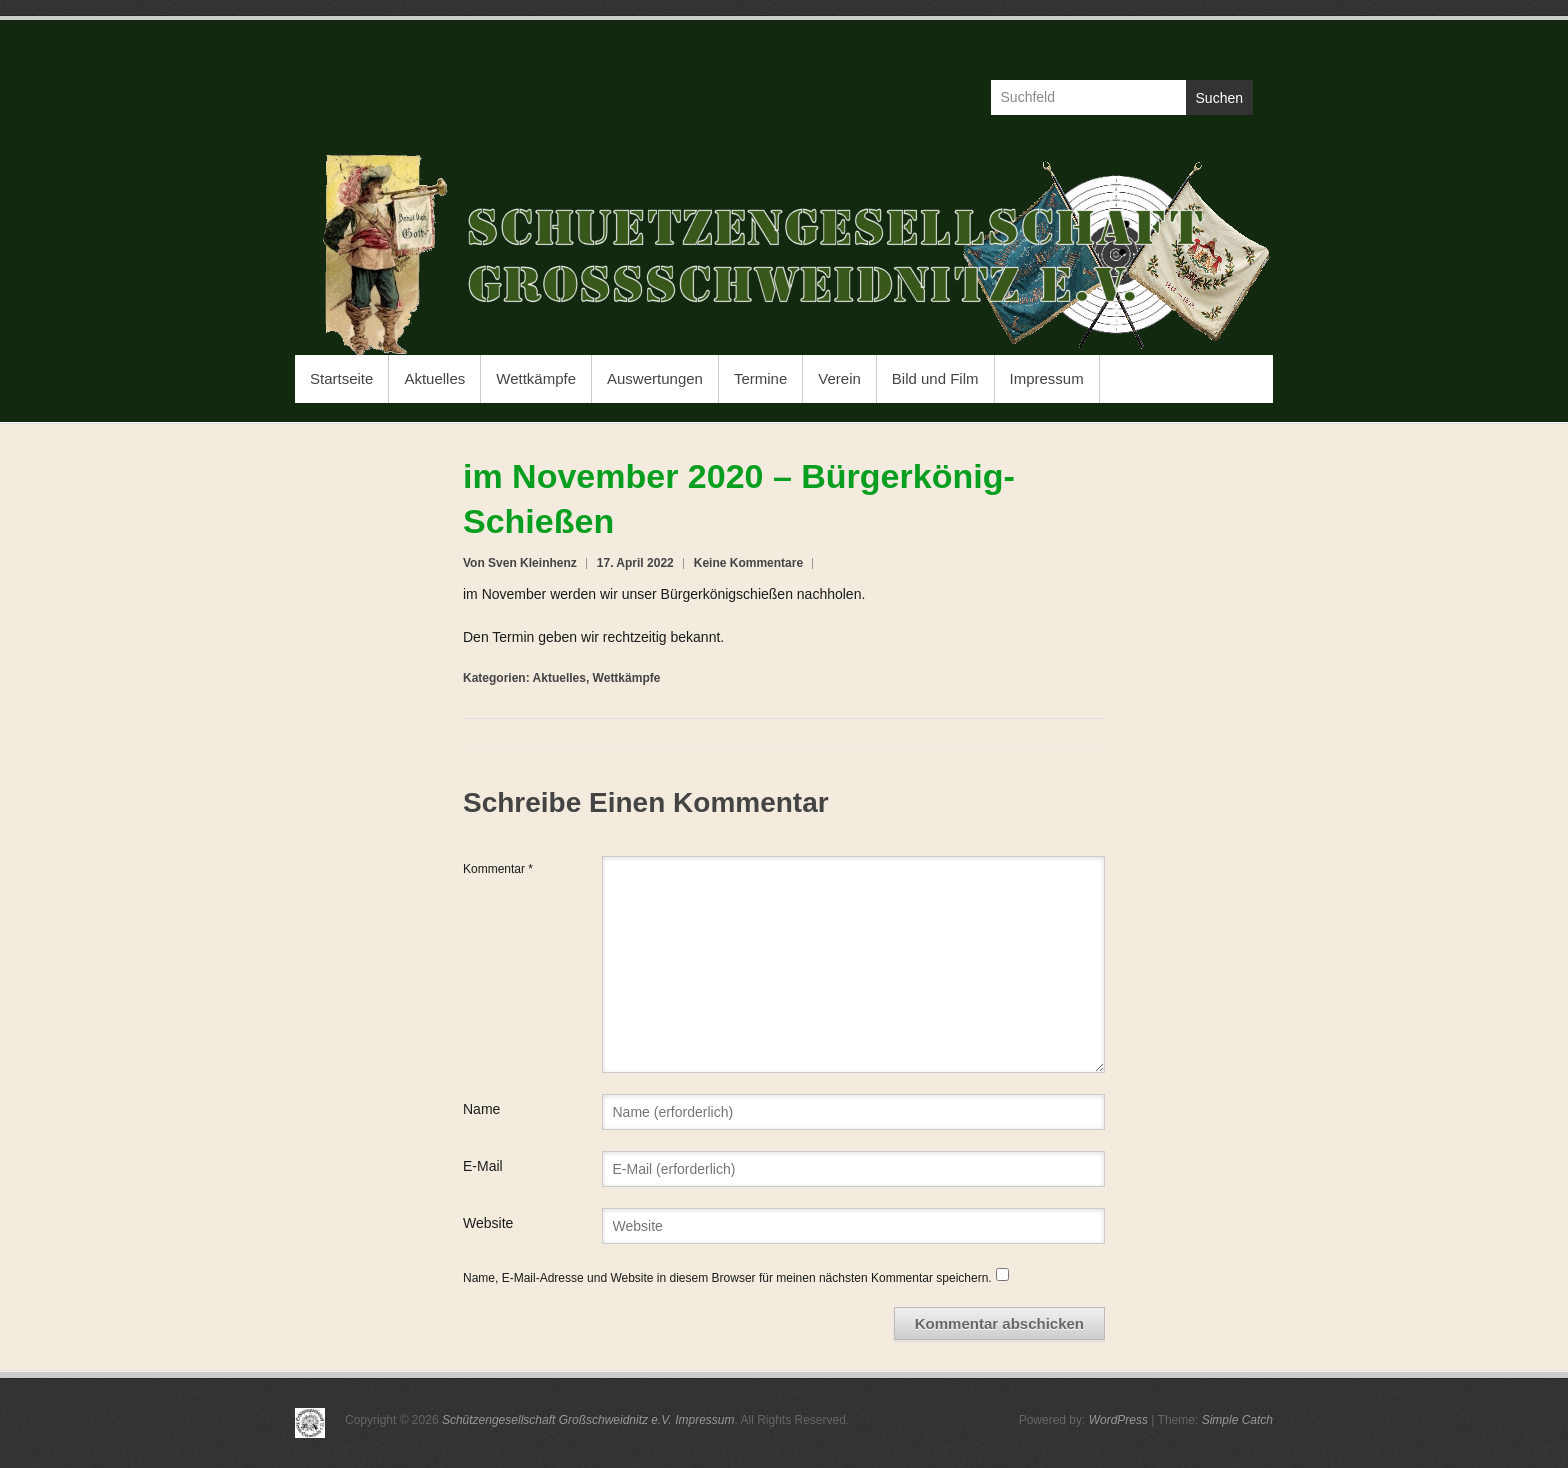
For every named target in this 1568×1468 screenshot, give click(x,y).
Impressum (1047, 378)
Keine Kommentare (748, 563)
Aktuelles (434, 378)
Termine (760, 378)
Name (481, 1109)
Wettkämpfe (536, 378)
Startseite (341, 378)
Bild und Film (935, 378)
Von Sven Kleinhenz (520, 563)
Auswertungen (655, 378)
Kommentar (498, 869)
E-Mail (483, 1166)
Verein (839, 378)
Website (488, 1223)
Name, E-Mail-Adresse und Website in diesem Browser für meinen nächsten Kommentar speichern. (727, 1278)
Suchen (1219, 98)
